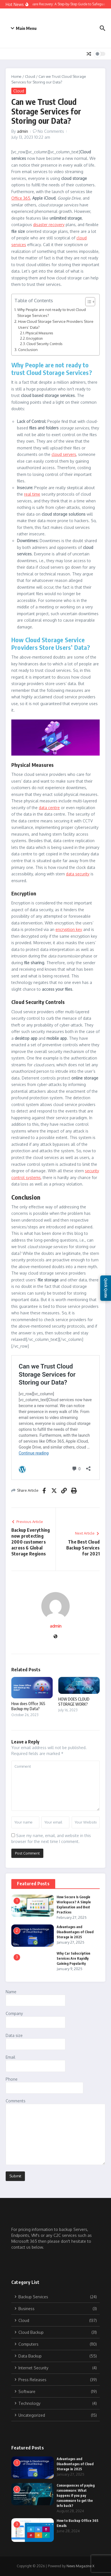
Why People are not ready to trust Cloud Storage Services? (51, 312)
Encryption (34, 338)
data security (77, 873)
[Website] (55, 1636)
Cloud (30, 76)
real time (32, 494)
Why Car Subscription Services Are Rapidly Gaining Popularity (73, 1958)
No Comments (51, 131)
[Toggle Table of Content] (87, 301)
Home (16, 76)
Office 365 (20, 198)
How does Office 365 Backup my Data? (28, 1706)
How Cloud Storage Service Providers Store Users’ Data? (55, 324)
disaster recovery (49, 224)
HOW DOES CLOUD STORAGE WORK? (73, 1702)
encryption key (69, 929)
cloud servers (64, 454)
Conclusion (28, 349)
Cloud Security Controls (44, 344)
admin (22, 131)
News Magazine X (80, 2566)
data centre (49, 807)
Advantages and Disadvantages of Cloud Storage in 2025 (75, 1932)
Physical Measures (39, 333)
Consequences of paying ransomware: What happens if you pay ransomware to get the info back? (76, 2495)
